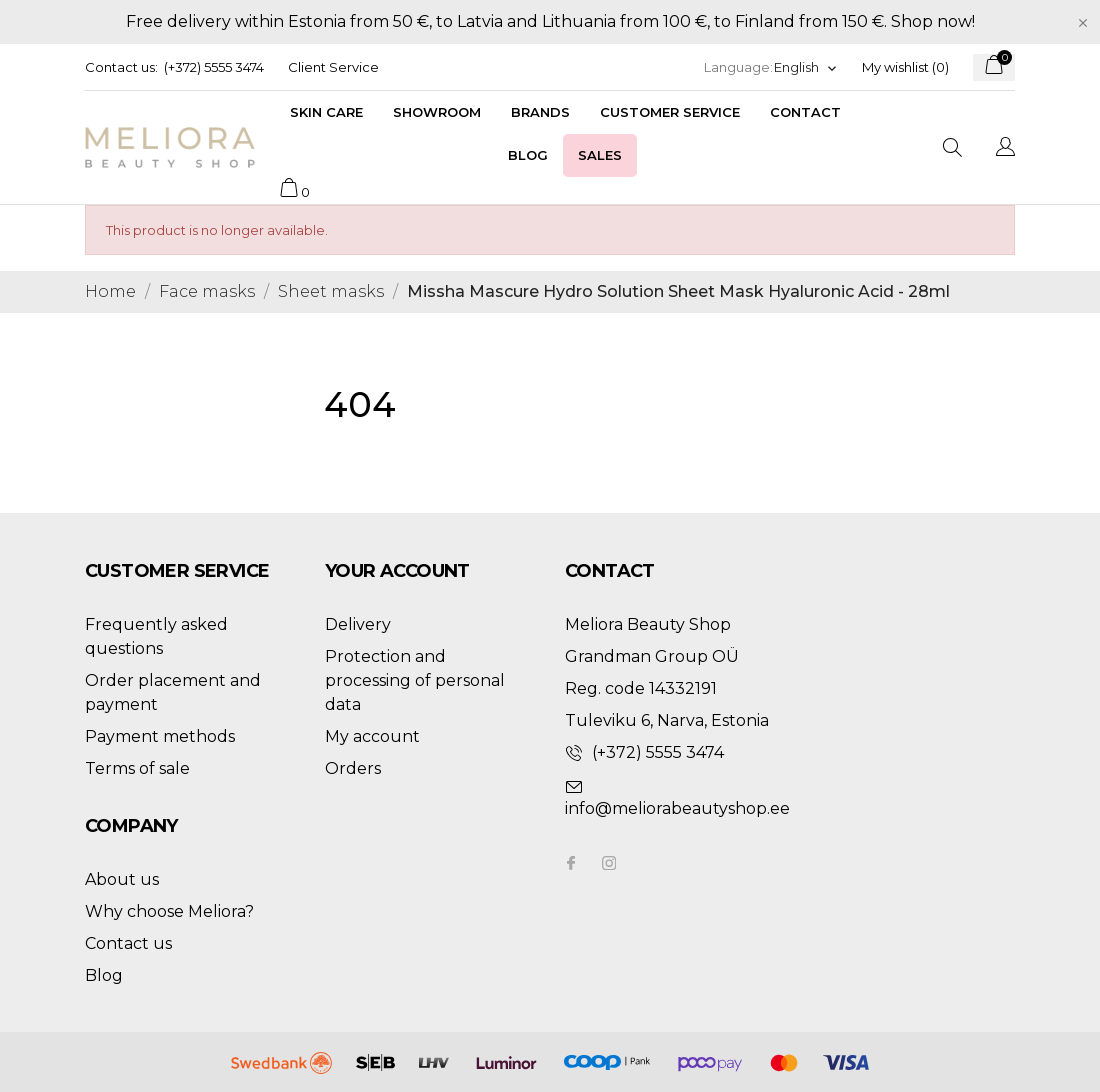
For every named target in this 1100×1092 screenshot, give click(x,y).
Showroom (437, 112)
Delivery (358, 624)
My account (372, 736)
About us (122, 879)
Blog (528, 155)
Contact (805, 112)
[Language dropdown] (806, 67)
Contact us (128, 943)
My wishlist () (905, 67)
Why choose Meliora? (169, 911)
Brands (540, 112)
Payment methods (160, 736)
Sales (600, 155)
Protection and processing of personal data (415, 680)
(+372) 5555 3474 (214, 67)
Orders (353, 768)
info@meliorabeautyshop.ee (677, 808)
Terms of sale (137, 768)
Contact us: (121, 67)
